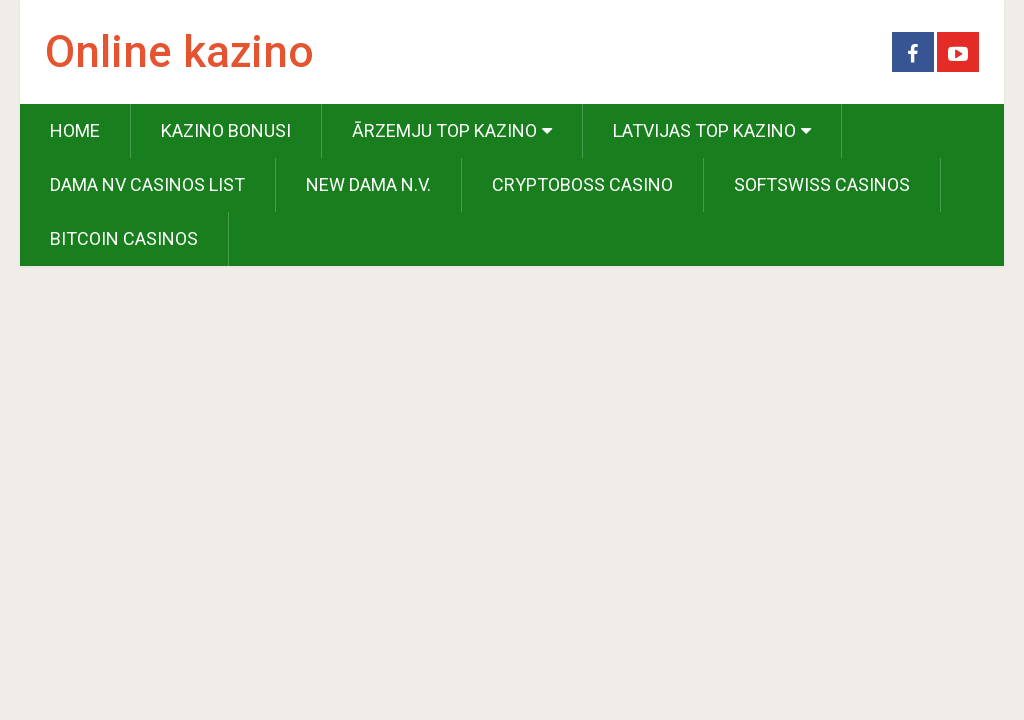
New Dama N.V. (368, 184)
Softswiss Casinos (822, 184)
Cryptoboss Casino (582, 184)
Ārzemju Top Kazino (444, 130)
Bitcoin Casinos (124, 238)
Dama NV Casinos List (147, 184)
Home (75, 130)
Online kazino (179, 52)
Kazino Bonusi (226, 130)
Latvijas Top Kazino (704, 130)
